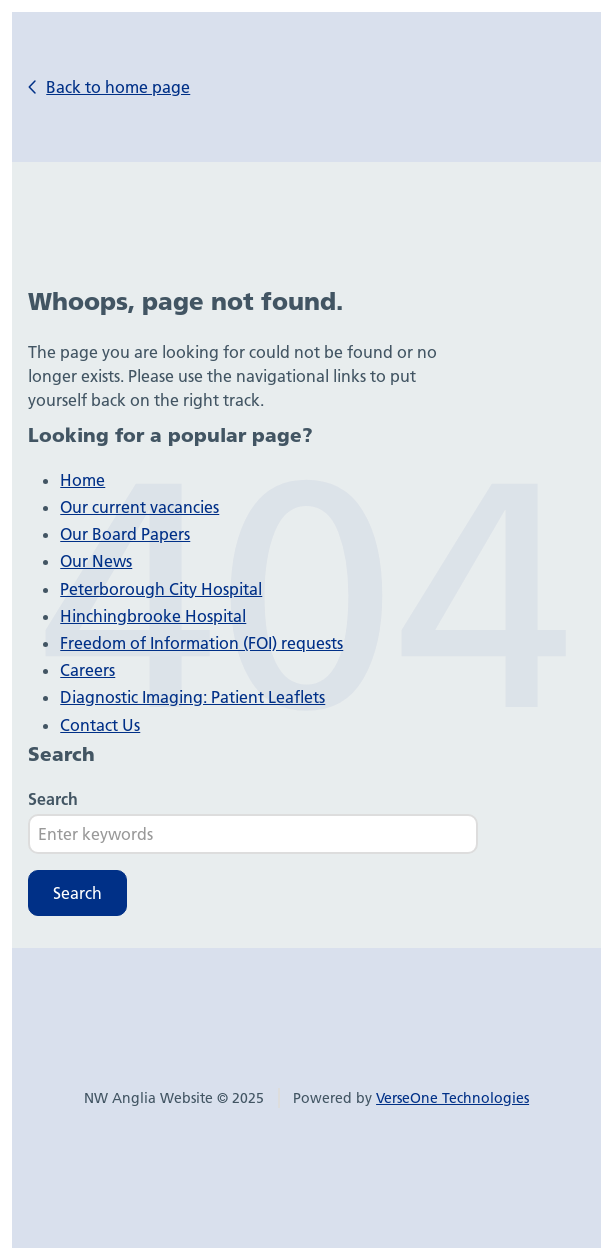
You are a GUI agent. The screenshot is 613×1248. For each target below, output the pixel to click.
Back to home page (118, 87)
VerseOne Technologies (452, 1098)
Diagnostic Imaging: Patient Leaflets (192, 697)
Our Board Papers (125, 534)
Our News (96, 561)
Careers (87, 670)
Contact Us (100, 725)
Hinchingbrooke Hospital (153, 616)
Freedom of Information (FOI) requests (201, 643)
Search (53, 799)
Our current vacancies (139, 507)
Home (82, 480)
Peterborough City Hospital (161, 589)
